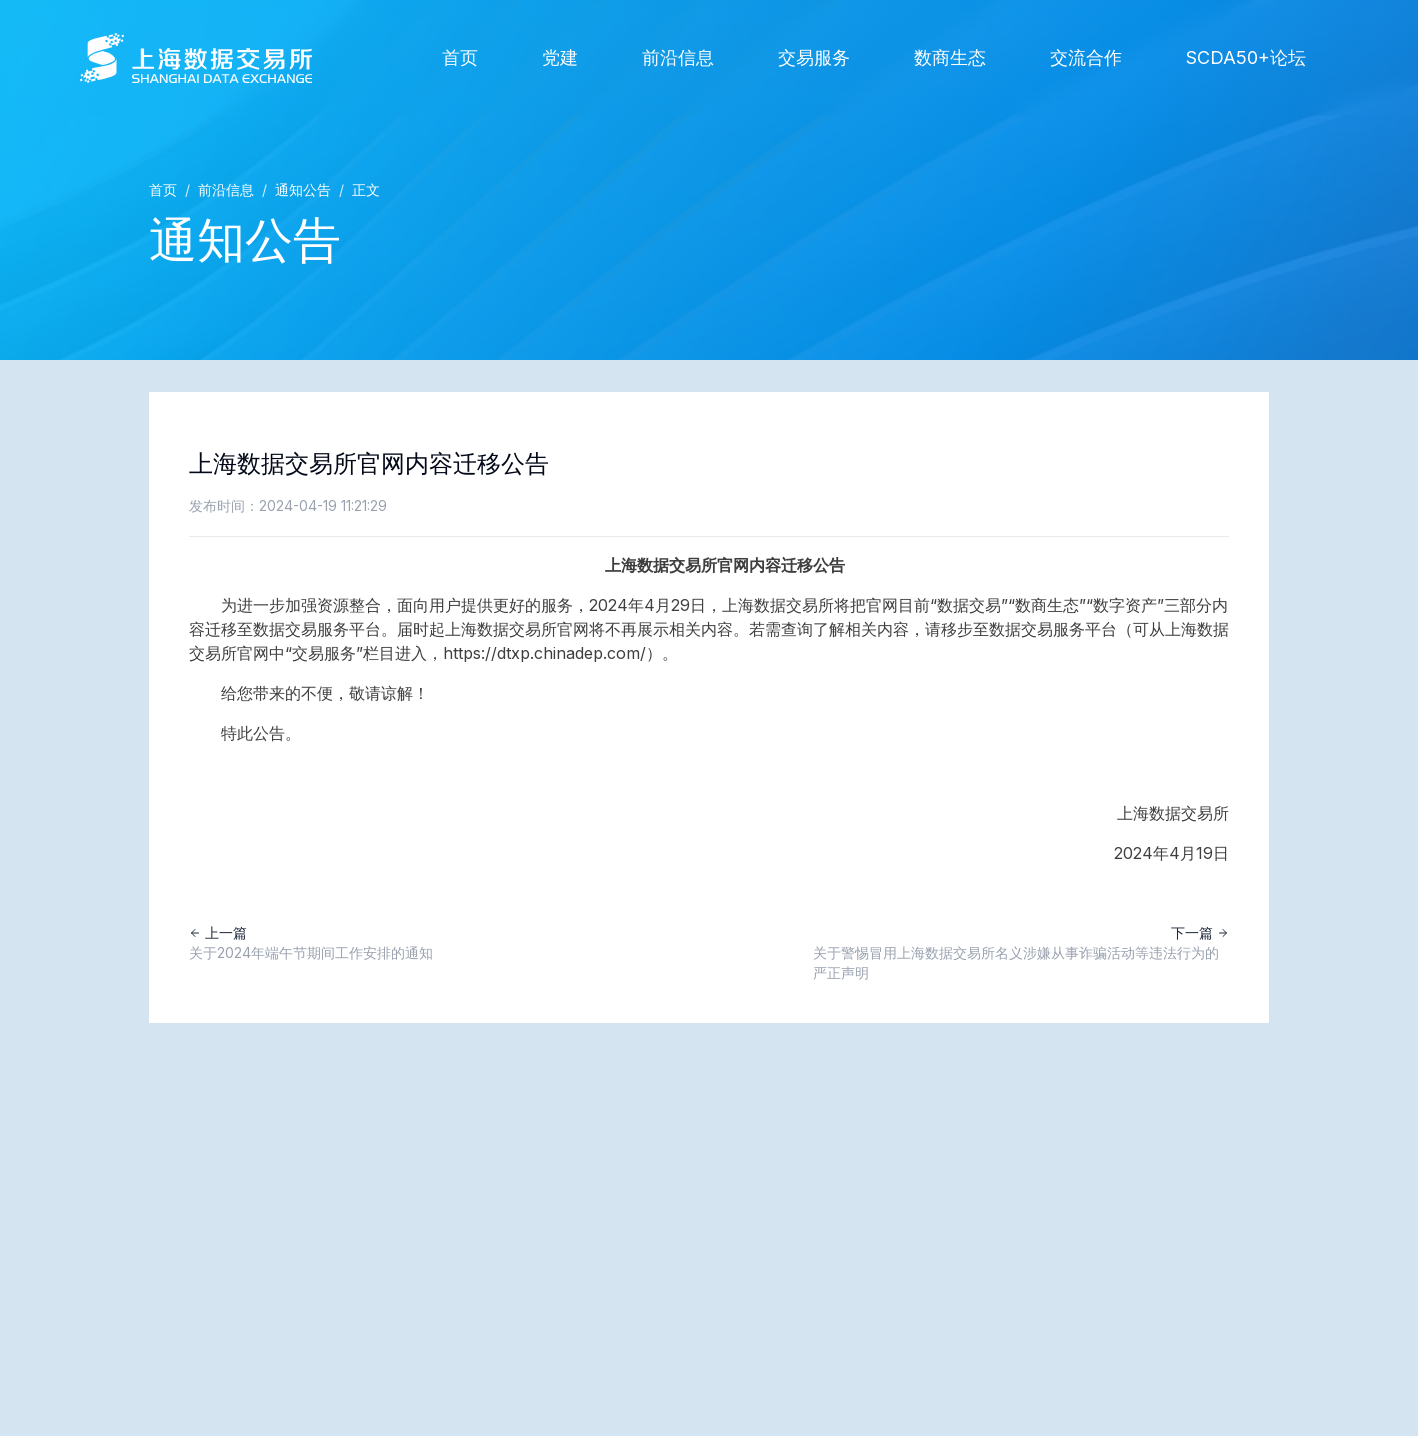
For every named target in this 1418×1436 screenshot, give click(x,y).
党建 (560, 57)
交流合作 (1086, 57)
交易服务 (814, 57)
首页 (460, 57)
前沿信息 (678, 57)
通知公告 (303, 189)
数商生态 (950, 57)
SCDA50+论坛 (1246, 57)
